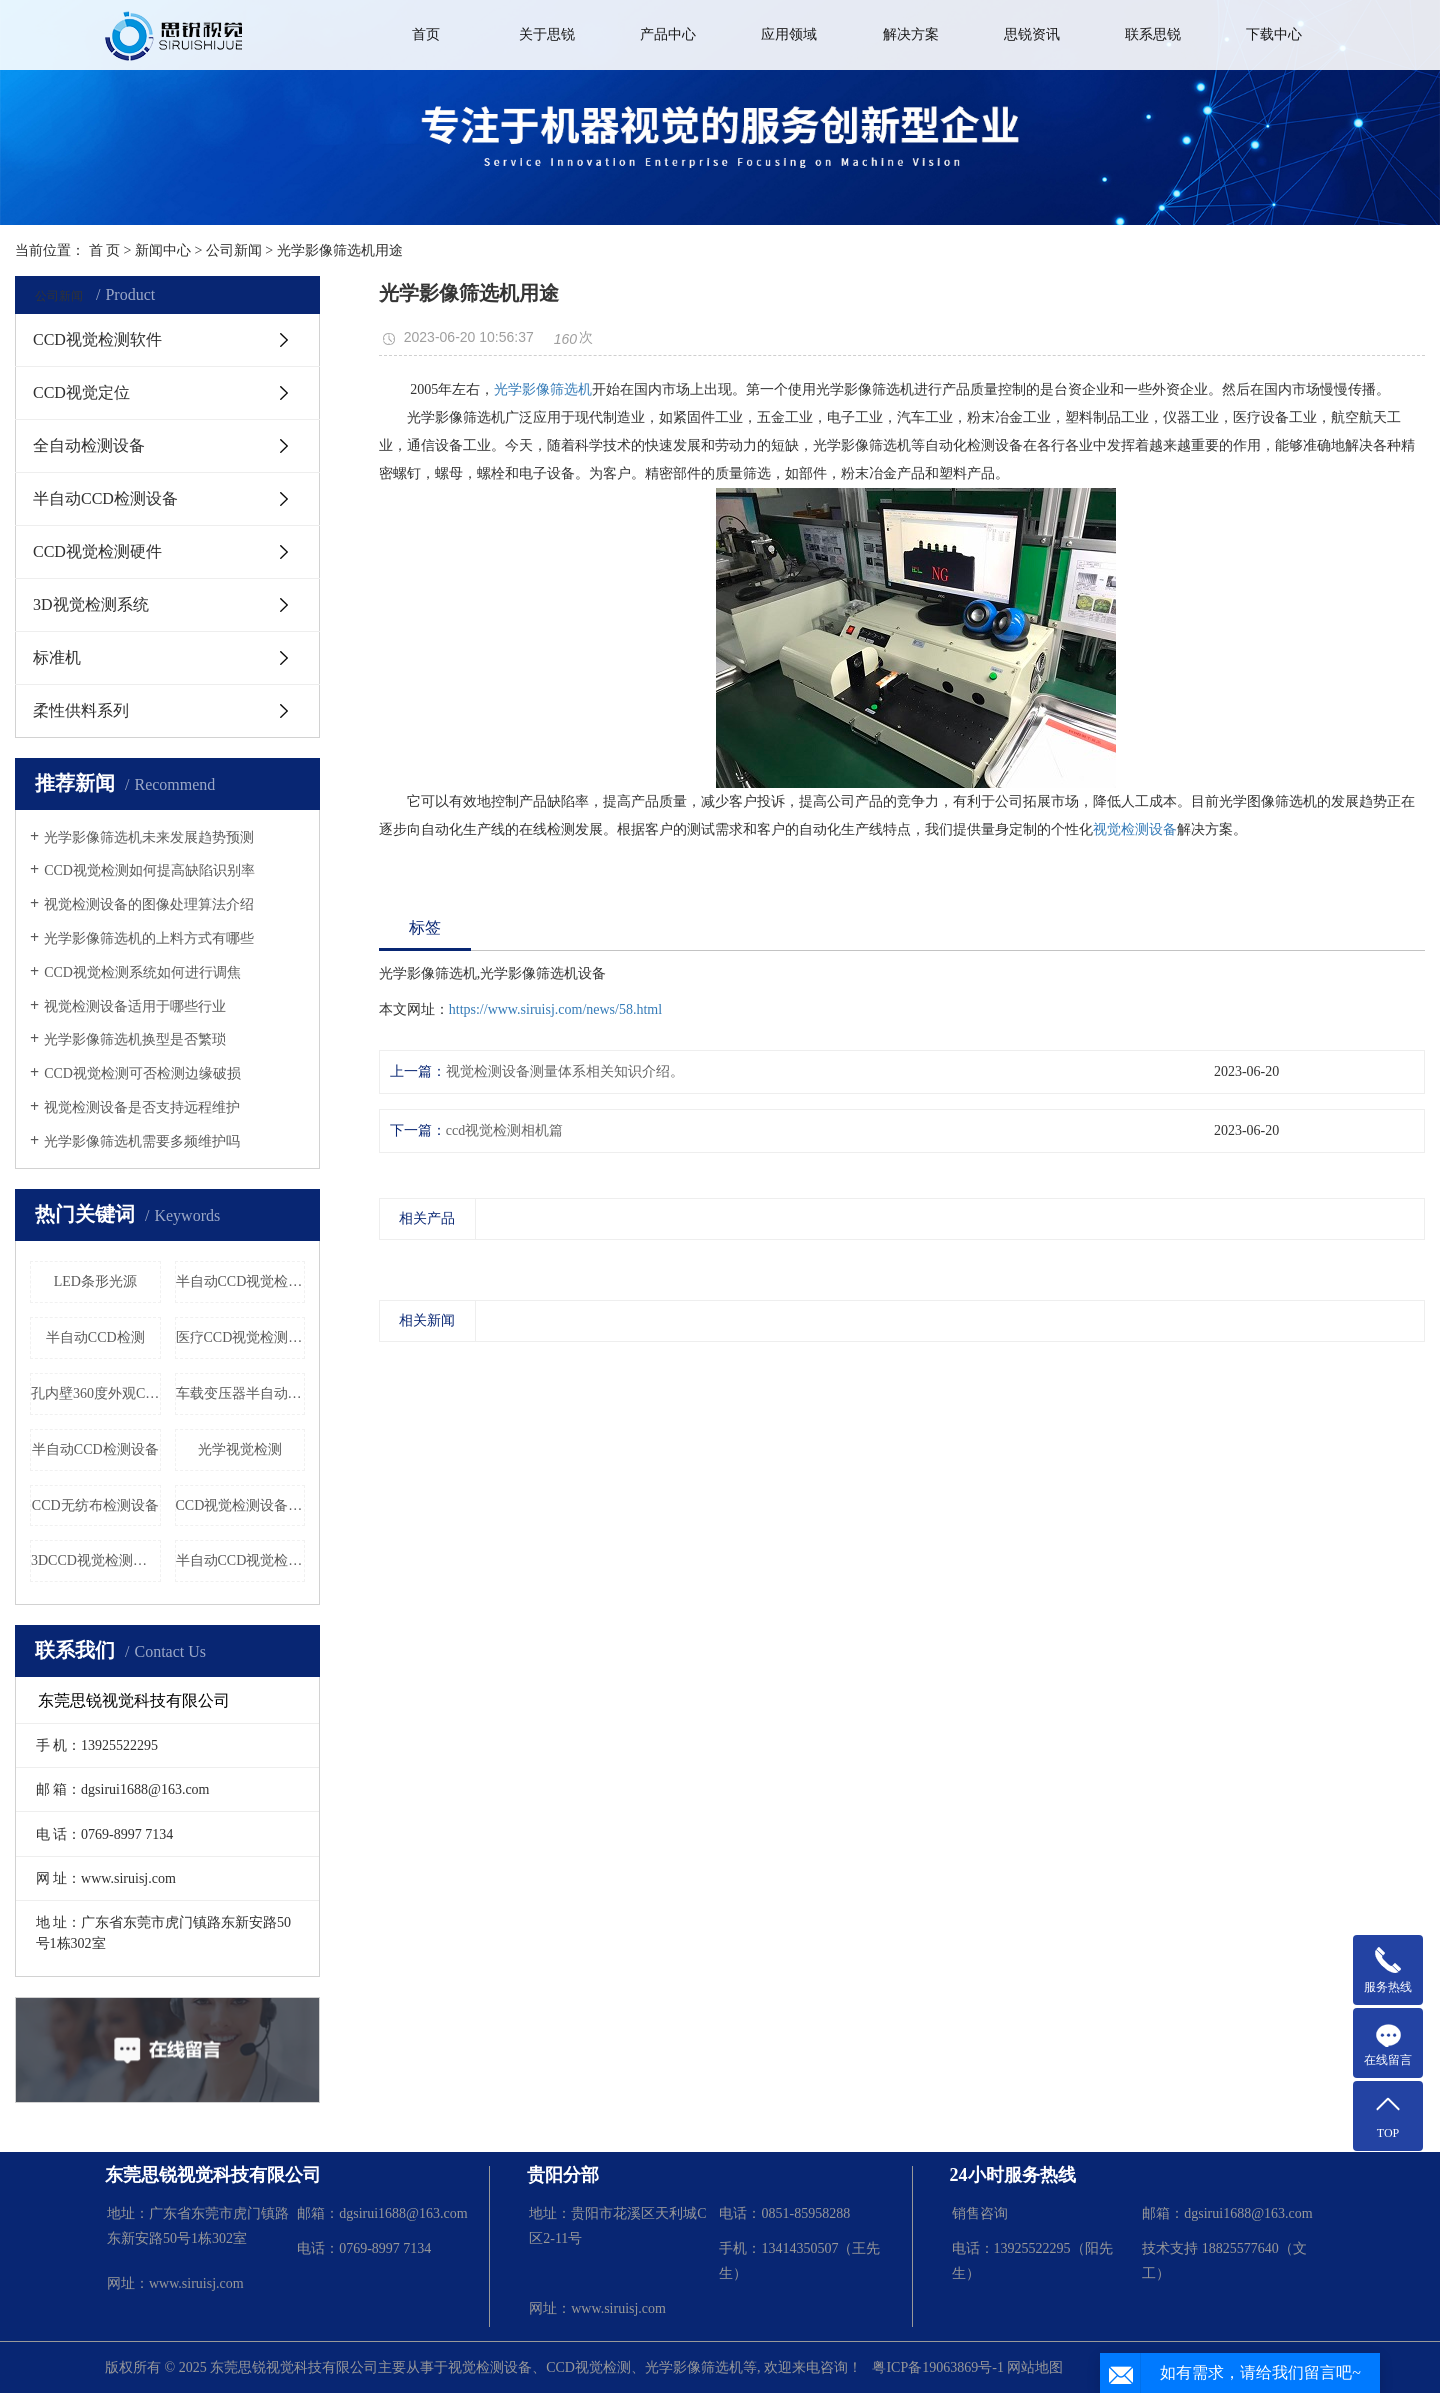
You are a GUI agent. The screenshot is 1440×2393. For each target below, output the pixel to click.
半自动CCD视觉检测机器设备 (241, 1560)
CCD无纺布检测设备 (95, 1505)
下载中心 (1274, 34)
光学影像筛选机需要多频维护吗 (142, 1141)
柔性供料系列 (81, 710)
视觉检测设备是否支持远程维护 (142, 1107)
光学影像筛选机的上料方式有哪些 (149, 938)
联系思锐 (1153, 34)
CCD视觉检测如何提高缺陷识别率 (149, 870)
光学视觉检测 (240, 1449)
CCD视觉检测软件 (97, 339)
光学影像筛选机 (543, 389)
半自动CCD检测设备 (105, 498)
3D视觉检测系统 (91, 604)
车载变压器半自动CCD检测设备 (241, 1393)
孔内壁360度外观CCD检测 (96, 1393)
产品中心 (668, 34)
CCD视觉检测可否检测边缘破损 (142, 1073)
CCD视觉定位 (81, 392)
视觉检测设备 (1135, 829)
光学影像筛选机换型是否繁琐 (135, 1039)
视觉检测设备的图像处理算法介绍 (149, 904)
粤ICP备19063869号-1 (937, 2367)
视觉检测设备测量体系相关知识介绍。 (565, 1071)
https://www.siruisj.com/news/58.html (555, 1009)
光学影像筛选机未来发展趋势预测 (149, 837)
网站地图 (1035, 2367)
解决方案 (911, 34)
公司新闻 (234, 250)
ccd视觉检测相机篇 (504, 1130)
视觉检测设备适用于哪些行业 (135, 1006)
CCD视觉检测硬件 (97, 551)
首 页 (105, 250)
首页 (426, 34)
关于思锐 (547, 34)
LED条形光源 (95, 1281)
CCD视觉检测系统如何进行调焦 (142, 972)
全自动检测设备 (89, 445)
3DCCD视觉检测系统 (96, 1560)
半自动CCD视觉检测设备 (241, 1281)
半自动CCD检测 (95, 1337)
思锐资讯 (1032, 34)
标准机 (57, 657)
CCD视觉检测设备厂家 (241, 1505)
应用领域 (789, 34)
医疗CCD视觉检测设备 (241, 1337)
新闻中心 (163, 250)
